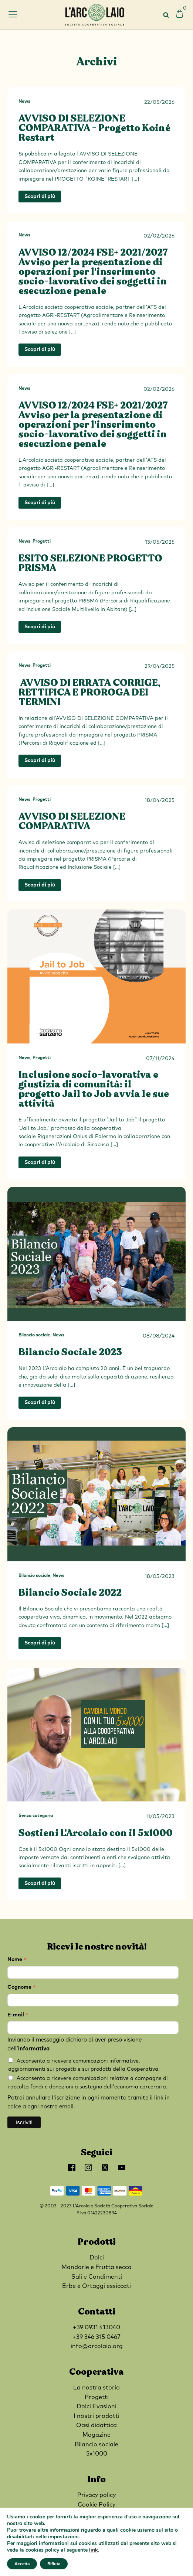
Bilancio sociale (34, 1335)
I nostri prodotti (96, 2416)
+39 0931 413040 (96, 2327)
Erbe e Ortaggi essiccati (96, 2286)
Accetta (22, 2564)
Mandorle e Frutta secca (96, 2267)
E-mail (17, 2016)
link (93, 2549)
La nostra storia (96, 2388)
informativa (34, 2048)
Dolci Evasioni (96, 2406)
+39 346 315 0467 (96, 2337)
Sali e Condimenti (96, 2277)
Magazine (96, 2435)
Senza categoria (35, 1816)
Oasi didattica (96, 2425)
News (24, 101)
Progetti (42, 541)
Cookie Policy (96, 2505)
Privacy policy (96, 2495)
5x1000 (96, 2454)
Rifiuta (53, 2564)
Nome (17, 1960)
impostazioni (63, 2537)
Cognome (21, 1988)
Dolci (96, 2258)
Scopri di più (39, 196)
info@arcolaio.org (97, 2346)
